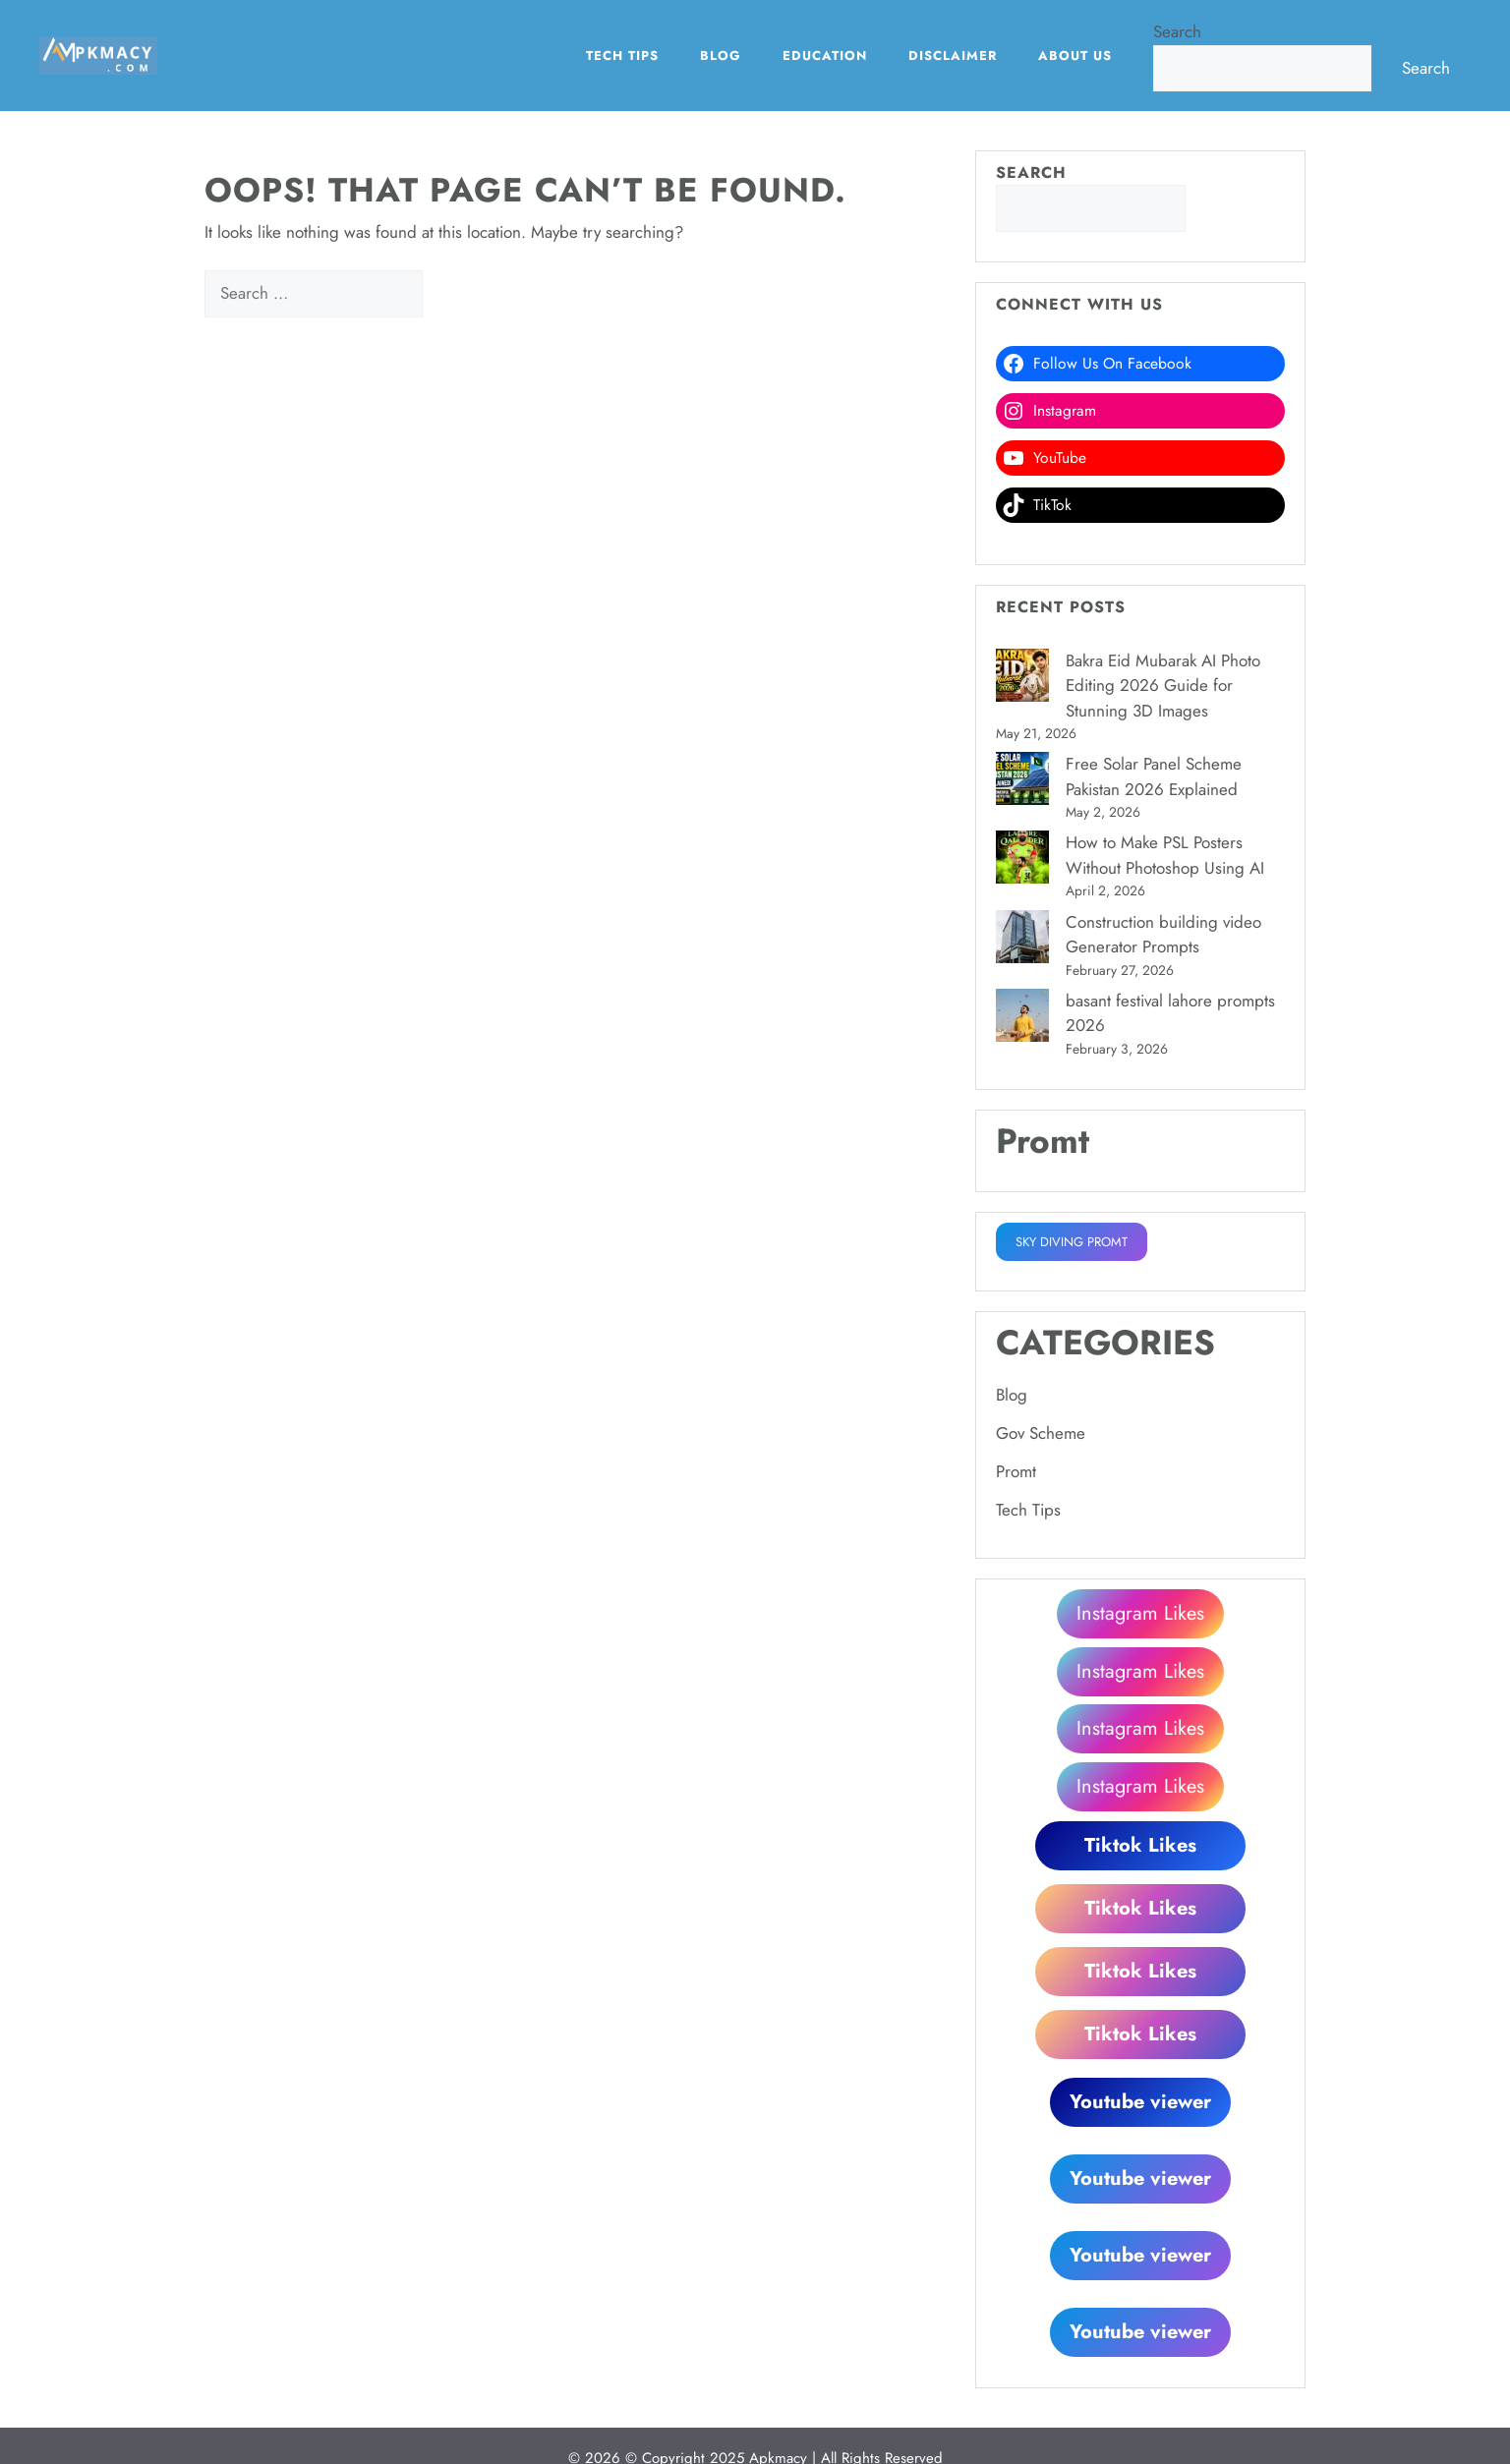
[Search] (457, 293)
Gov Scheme (1040, 1433)
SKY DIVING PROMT (1072, 1241)
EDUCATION (825, 55)
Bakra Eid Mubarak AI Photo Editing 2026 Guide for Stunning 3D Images (1163, 685)
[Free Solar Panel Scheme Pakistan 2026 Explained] (1022, 782)
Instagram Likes (1140, 1613)
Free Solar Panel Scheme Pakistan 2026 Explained (1154, 776)
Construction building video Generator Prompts (1163, 934)
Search (1177, 31)
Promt (1016, 1471)
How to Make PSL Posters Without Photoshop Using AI (1165, 855)
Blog (720, 55)
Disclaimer (952, 55)
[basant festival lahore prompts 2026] (1022, 1019)
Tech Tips (622, 55)
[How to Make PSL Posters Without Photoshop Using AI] (1022, 861)
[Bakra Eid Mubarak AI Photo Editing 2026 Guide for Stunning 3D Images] (1022, 679)
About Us (1075, 55)
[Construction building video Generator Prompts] (1022, 940)
